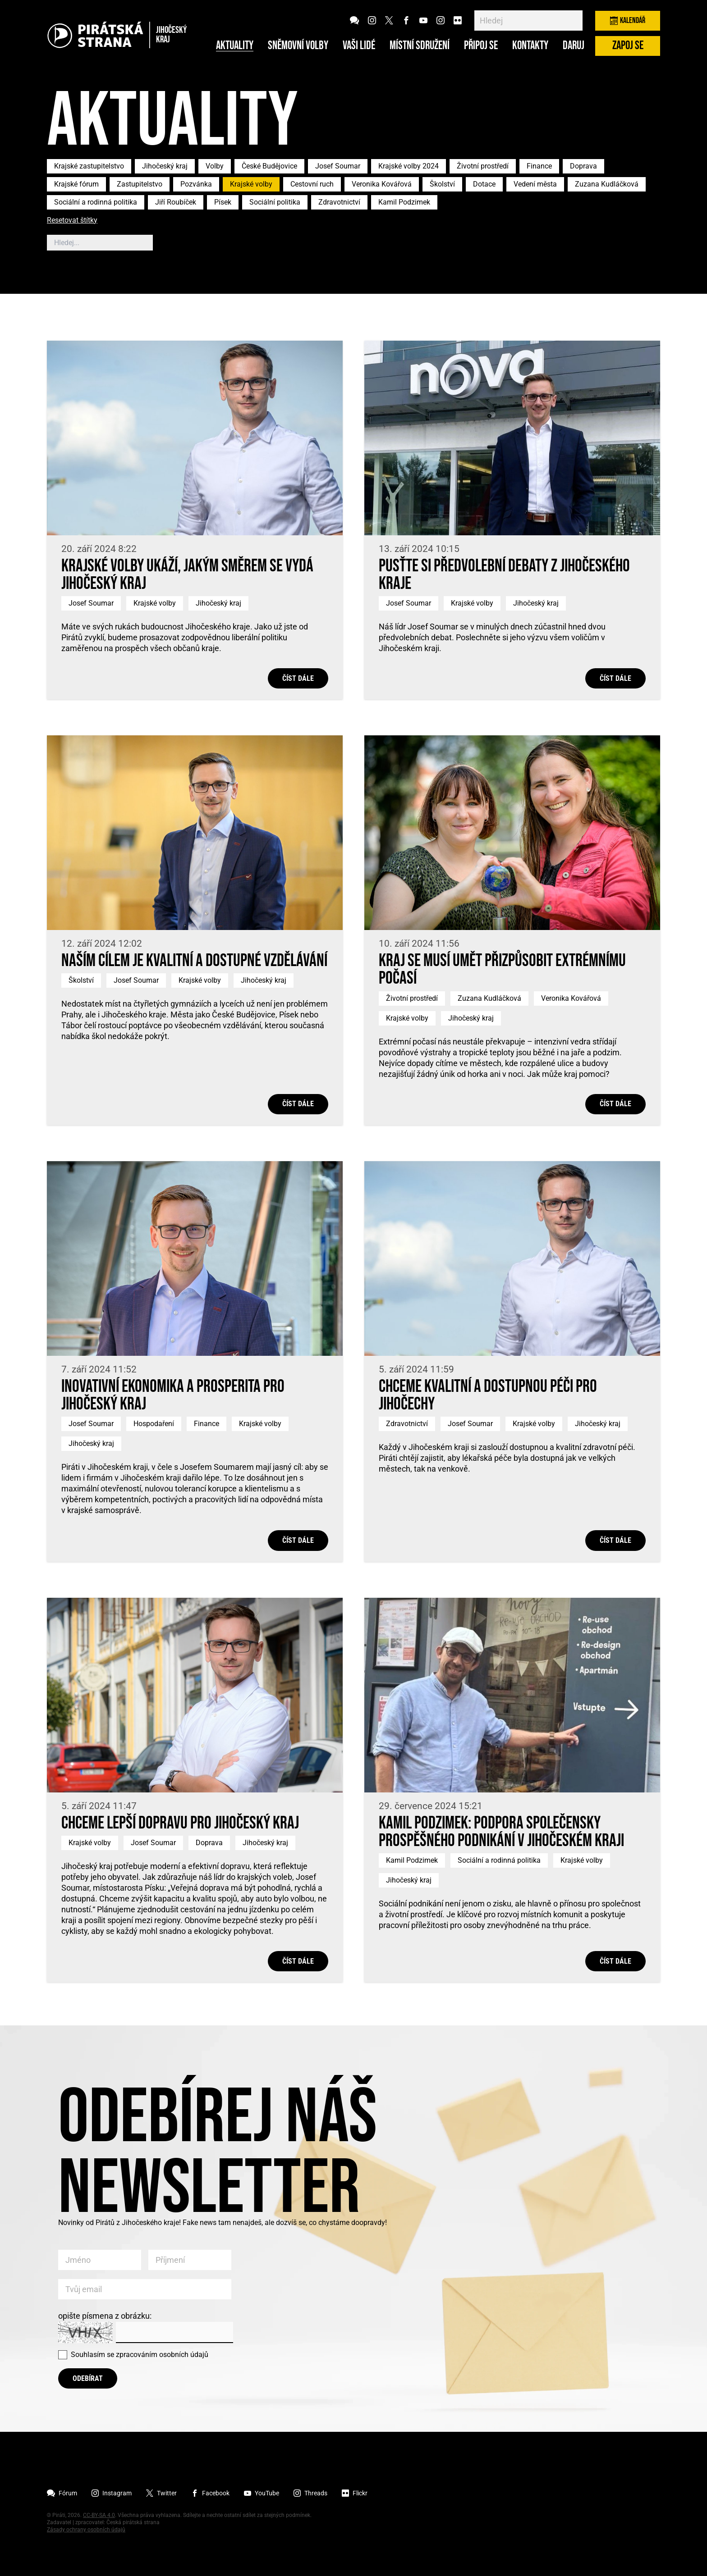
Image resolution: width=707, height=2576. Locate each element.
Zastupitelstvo (139, 184)
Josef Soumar (337, 166)
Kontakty (530, 46)
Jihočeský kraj (165, 166)
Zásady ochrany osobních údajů (86, 2529)
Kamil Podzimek (404, 202)
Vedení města (535, 184)
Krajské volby (251, 184)
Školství (442, 184)
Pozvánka (196, 184)
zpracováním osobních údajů (162, 2354)
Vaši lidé (359, 46)
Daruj (573, 46)
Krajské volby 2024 (408, 166)
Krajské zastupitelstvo (89, 166)
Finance (539, 166)
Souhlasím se (139, 2354)
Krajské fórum (76, 184)
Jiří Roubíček (175, 202)
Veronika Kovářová (382, 184)
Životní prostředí (483, 166)
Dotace (484, 184)
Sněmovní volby (298, 46)
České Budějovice (269, 166)
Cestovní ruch (312, 184)
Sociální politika (274, 202)
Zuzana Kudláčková (606, 184)
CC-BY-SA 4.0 (99, 2515)
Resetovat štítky (72, 220)
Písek (222, 202)
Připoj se (481, 46)
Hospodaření (153, 1423)
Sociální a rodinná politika (95, 202)
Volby (215, 166)
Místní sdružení (420, 46)
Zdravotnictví (339, 202)
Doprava (583, 166)
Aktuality (234, 46)
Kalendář (627, 20)
